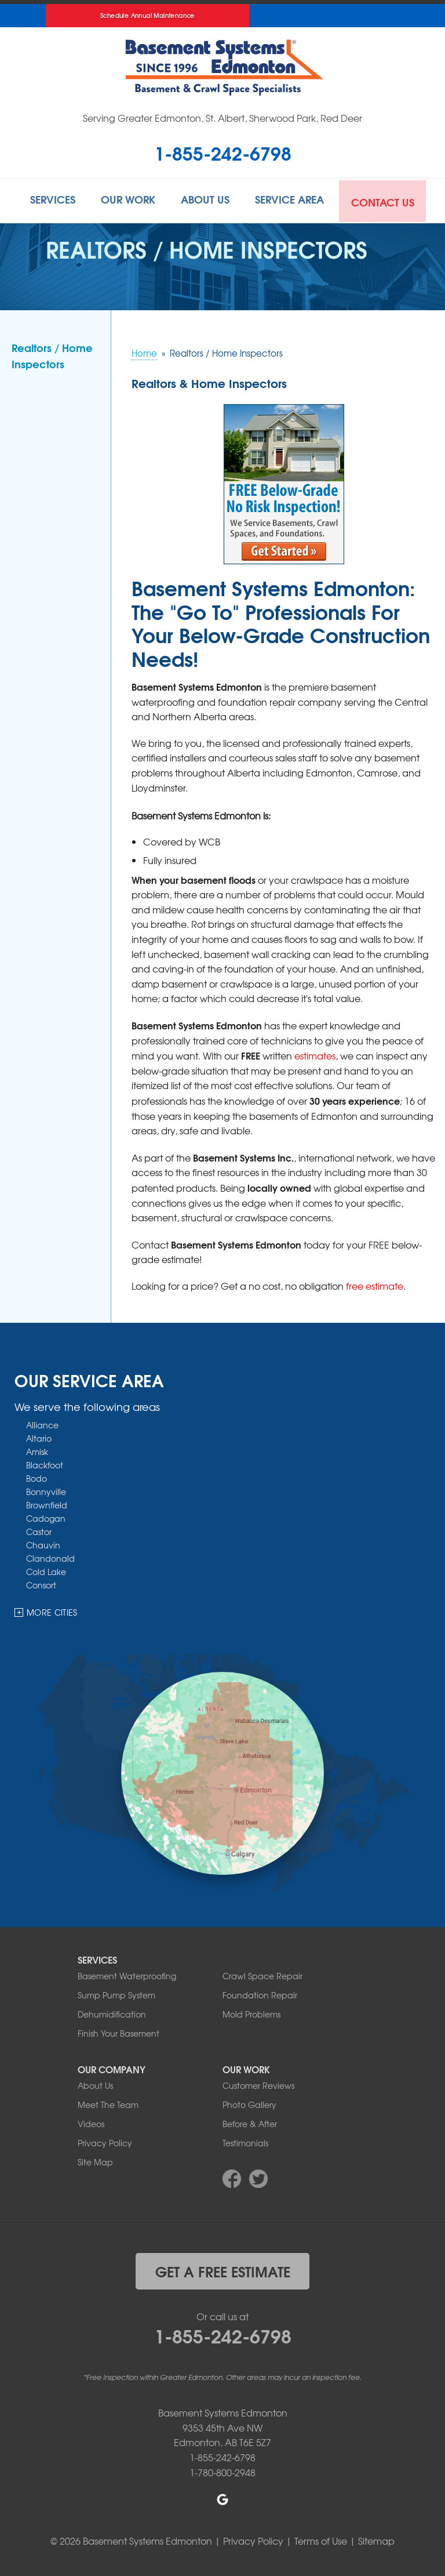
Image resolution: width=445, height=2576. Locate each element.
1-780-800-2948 (222, 2470)
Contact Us (389, 200)
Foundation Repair (259, 1993)
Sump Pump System (116, 1993)
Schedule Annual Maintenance (147, 15)
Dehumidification (112, 2012)
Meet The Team (108, 2103)
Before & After (249, 2122)
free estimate (374, 1284)
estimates (314, 1054)
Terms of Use (320, 2539)
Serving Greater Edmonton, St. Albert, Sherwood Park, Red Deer (222, 118)
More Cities (52, 1611)
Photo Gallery (249, 2103)
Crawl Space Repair (262, 1974)
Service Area (294, 200)
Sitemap (376, 2539)
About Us (206, 200)
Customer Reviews (258, 2083)
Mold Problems (251, 2012)
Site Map (95, 2160)
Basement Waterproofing (127, 1974)
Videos (91, 2122)
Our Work (126, 200)
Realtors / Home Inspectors (52, 354)
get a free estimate (222, 2269)
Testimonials (245, 2141)
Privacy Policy (105, 2141)
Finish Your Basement (118, 2031)
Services (47, 200)
